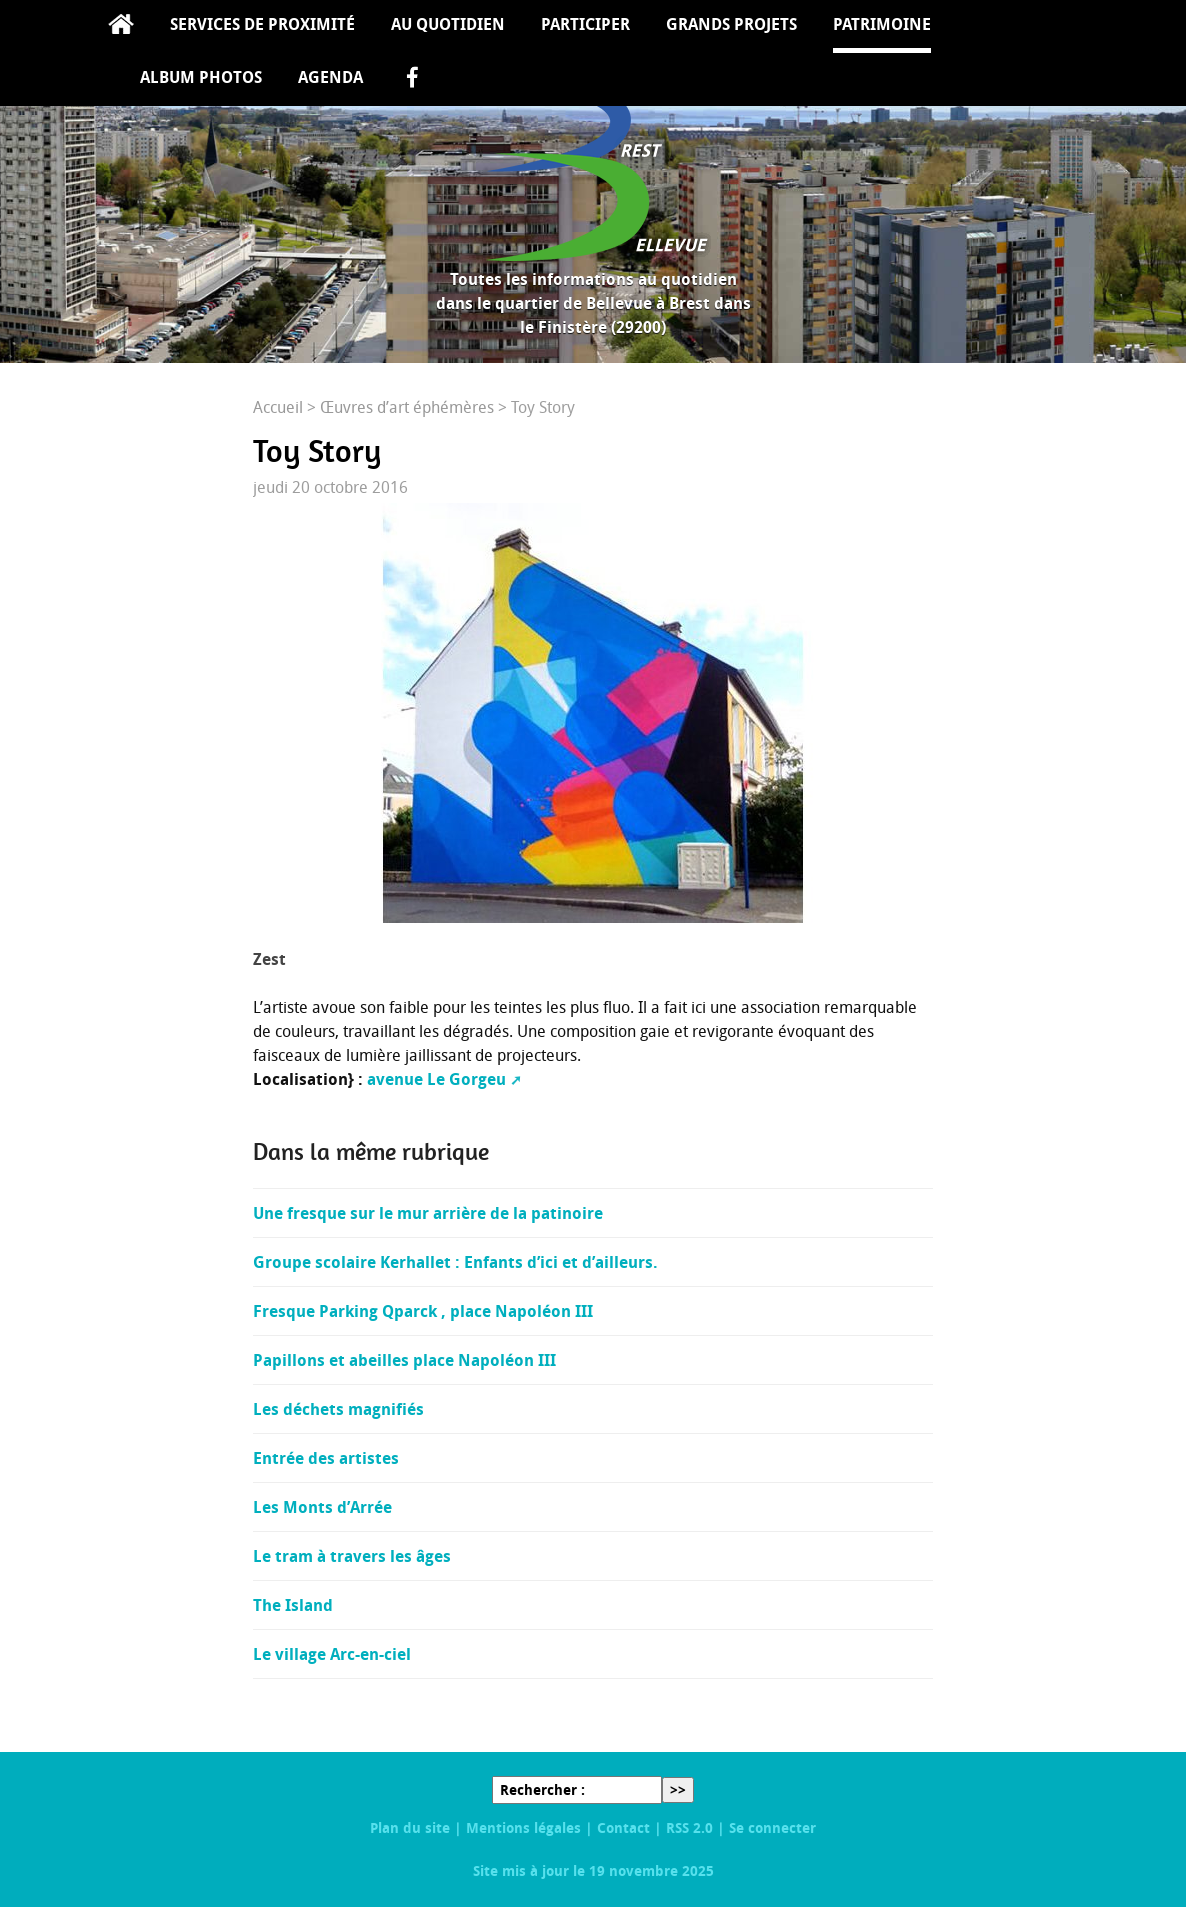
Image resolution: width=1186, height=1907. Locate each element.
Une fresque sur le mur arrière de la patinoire (428, 1213)
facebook (412, 79)
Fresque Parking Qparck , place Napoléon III (423, 1311)
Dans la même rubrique (371, 1152)
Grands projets (731, 24)
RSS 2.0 (689, 1828)
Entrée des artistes (326, 1458)
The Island (293, 1605)
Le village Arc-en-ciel (332, 1654)
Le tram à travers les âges (352, 1556)
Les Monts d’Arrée (322, 1507)
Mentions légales (523, 1828)
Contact (623, 1828)
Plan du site (410, 1828)
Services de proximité (262, 24)
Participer (585, 24)
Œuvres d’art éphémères (407, 407)
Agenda (330, 77)
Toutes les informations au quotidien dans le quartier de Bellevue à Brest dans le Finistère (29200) (593, 303)
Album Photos (201, 77)
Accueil (121, 26)
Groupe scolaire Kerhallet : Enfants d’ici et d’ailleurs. (455, 1262)
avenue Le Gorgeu (436, 1079)
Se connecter (772, 1828)
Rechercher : (542, 1790)
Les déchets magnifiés (338, 1409)
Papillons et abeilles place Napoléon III (404, 1360)
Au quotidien (448, 24)
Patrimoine (882, 24)
